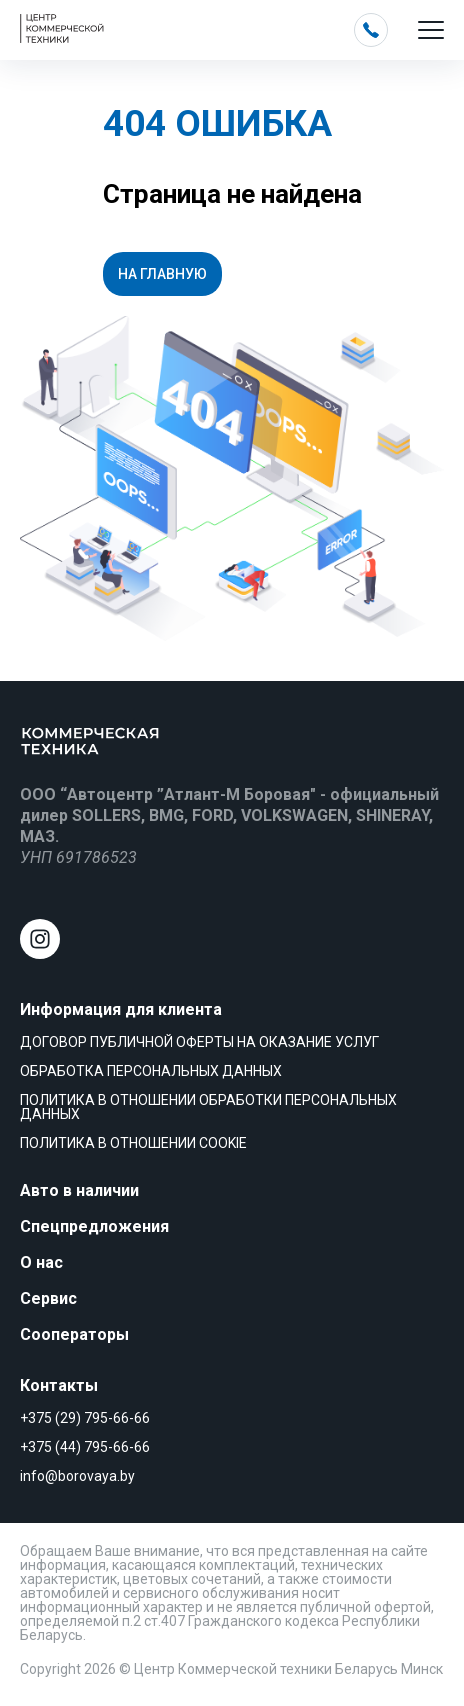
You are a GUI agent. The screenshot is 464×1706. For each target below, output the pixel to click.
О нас (41, 1262)
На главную (162, 274)
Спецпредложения (94, 1226)
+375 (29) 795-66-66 (85, 1418)
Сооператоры (74, 1334)
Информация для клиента (121, 1009)
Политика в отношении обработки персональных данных (208, 1107)
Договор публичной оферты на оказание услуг (199, 1042)
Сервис (48, 1298)
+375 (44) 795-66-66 (85, 1447)
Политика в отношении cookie (133, 1143)
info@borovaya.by (77, 1476)
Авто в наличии (79, 1190)
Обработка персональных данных (151, 1071)
